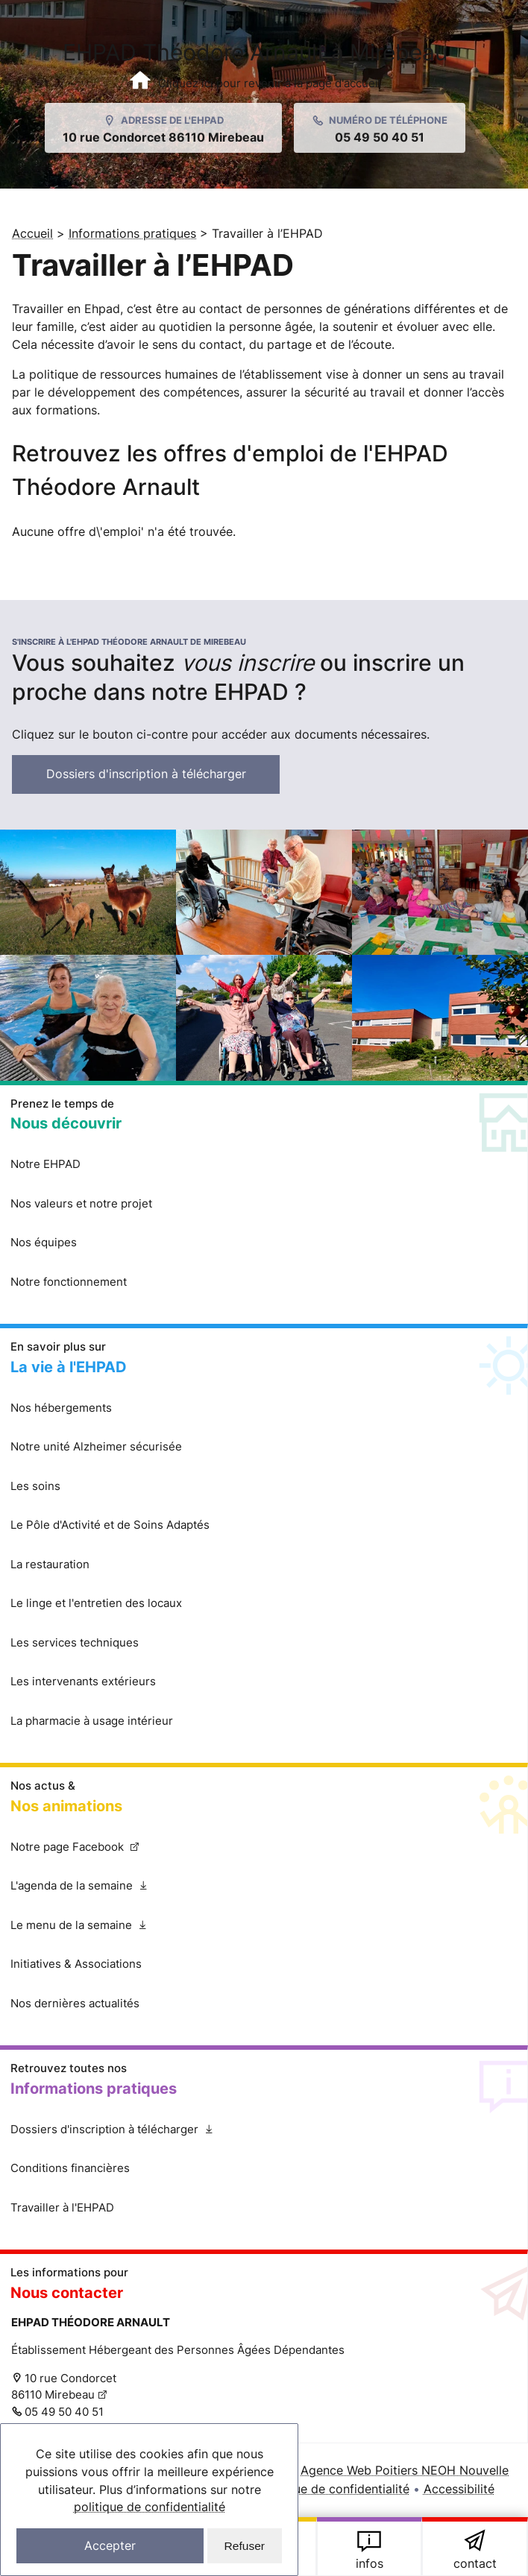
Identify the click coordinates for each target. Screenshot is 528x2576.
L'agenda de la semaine (102, 1892)
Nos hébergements (61, 1408)
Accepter (110, 2544)
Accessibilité (459, 2489)
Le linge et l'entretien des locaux (96, 1604)
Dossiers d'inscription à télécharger (164, 780)
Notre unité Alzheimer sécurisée (96, 1448)
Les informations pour (263, 2286)
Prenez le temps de (263, 1116)
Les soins (35, 1487)
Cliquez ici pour (475, 2548)
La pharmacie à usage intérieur (91, 1721)
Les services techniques (74, 1643)
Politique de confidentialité (333, 2489)
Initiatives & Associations (76, 1965)
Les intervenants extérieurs (83, 1683)
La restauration (49, 1565)
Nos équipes (43, 1244)
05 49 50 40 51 (64, 2412)
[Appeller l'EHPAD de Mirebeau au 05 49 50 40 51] (379, 128)
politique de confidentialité (149, 2505)
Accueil (32, 233)
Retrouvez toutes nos (369, 2548)
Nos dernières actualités (74, 2004)
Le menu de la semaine (102, 1931)
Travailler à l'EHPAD (62, 2208)
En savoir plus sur (263, 1360)
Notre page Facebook (86, 1853)
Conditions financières (70, 2169)
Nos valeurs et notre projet (81, 1204)
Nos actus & (263, 1799)
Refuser (244, 2545)
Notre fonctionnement (68, 1282)
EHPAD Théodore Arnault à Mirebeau (255, 65)
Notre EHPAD (45, 1165)
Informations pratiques (132, 233)
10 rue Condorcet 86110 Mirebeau (63, 2387)
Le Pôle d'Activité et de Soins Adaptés (110, 1526)
